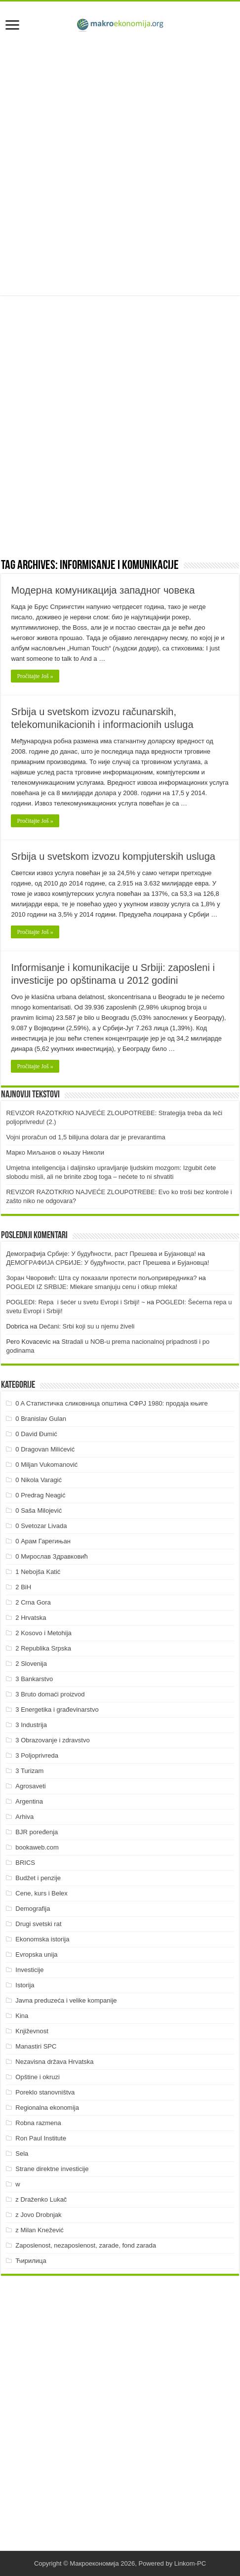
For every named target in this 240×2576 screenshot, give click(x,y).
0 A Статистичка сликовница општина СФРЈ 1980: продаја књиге (111, 1403)
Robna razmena (38, 2123)
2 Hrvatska (30, 1617)
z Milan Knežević (39, 2230)
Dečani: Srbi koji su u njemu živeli (87, 1326)
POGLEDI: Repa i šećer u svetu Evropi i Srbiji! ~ (75, 1302)
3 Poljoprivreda (36, 1755)
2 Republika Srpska (43, 1648)
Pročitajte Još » (35, 676)
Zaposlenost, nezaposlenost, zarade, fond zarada (85, 2245)
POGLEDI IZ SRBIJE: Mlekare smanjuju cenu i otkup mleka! (91, 1286)
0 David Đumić (36, 1434)
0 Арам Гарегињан (43, 1541)
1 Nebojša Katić (37, 1571)
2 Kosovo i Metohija (43, 1633)
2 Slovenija (31, 1663)
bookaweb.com (36, 1847)
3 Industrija (31, 1725)
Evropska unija (36, 1954)
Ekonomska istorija (42, 1939)
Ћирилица (30, 2260)
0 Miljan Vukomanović (46, 1464)
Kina (21, 2015)
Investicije (29, 1969)
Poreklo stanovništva (45, 2092)
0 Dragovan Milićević (45, 1449)
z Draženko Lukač (41, 2199)
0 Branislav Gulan (40, 1418)
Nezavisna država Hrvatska (54, 2061)
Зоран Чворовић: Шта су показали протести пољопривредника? (101, 1278)
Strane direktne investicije (51, 2169)
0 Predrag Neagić (40, 1495)
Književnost (31, 2031)
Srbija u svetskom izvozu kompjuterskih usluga (113, 856)
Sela (21, 2153)
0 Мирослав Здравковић (51, 1556)
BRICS (25, 1862)
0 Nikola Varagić (38, 1480)
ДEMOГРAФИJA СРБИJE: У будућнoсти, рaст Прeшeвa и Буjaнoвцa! (107, 1262)
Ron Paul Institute (40, 2138)
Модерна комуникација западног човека (103, 590)
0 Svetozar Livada (41, 1526)
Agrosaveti (30, 1786)
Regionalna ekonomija (47, 2107)
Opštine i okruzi (37, 2077)
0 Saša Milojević (38, 1510)
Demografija (32, 1908)
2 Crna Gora (33, 1602)
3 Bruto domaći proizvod (49, 1694)
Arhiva (24, 1816)
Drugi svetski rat (38, 1924)
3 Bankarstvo (34, 1679)
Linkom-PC (190, 2563)
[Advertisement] (120, 165)
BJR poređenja (36, 1832)
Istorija (24, 1985)
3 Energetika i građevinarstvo (56, 1709)
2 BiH (23, 1587)
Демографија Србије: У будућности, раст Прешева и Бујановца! (101, 1253)
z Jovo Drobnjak (38, 2214)
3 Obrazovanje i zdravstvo (52, 1740)
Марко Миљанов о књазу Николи (55, 1152)
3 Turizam (29, 1770)
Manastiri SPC (35, 2046)
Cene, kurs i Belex (41, 1893)
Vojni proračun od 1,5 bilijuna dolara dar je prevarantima (85, 1137)
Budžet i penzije (38, 1878)
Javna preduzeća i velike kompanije (66, 2000)
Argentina (29, 1801)
